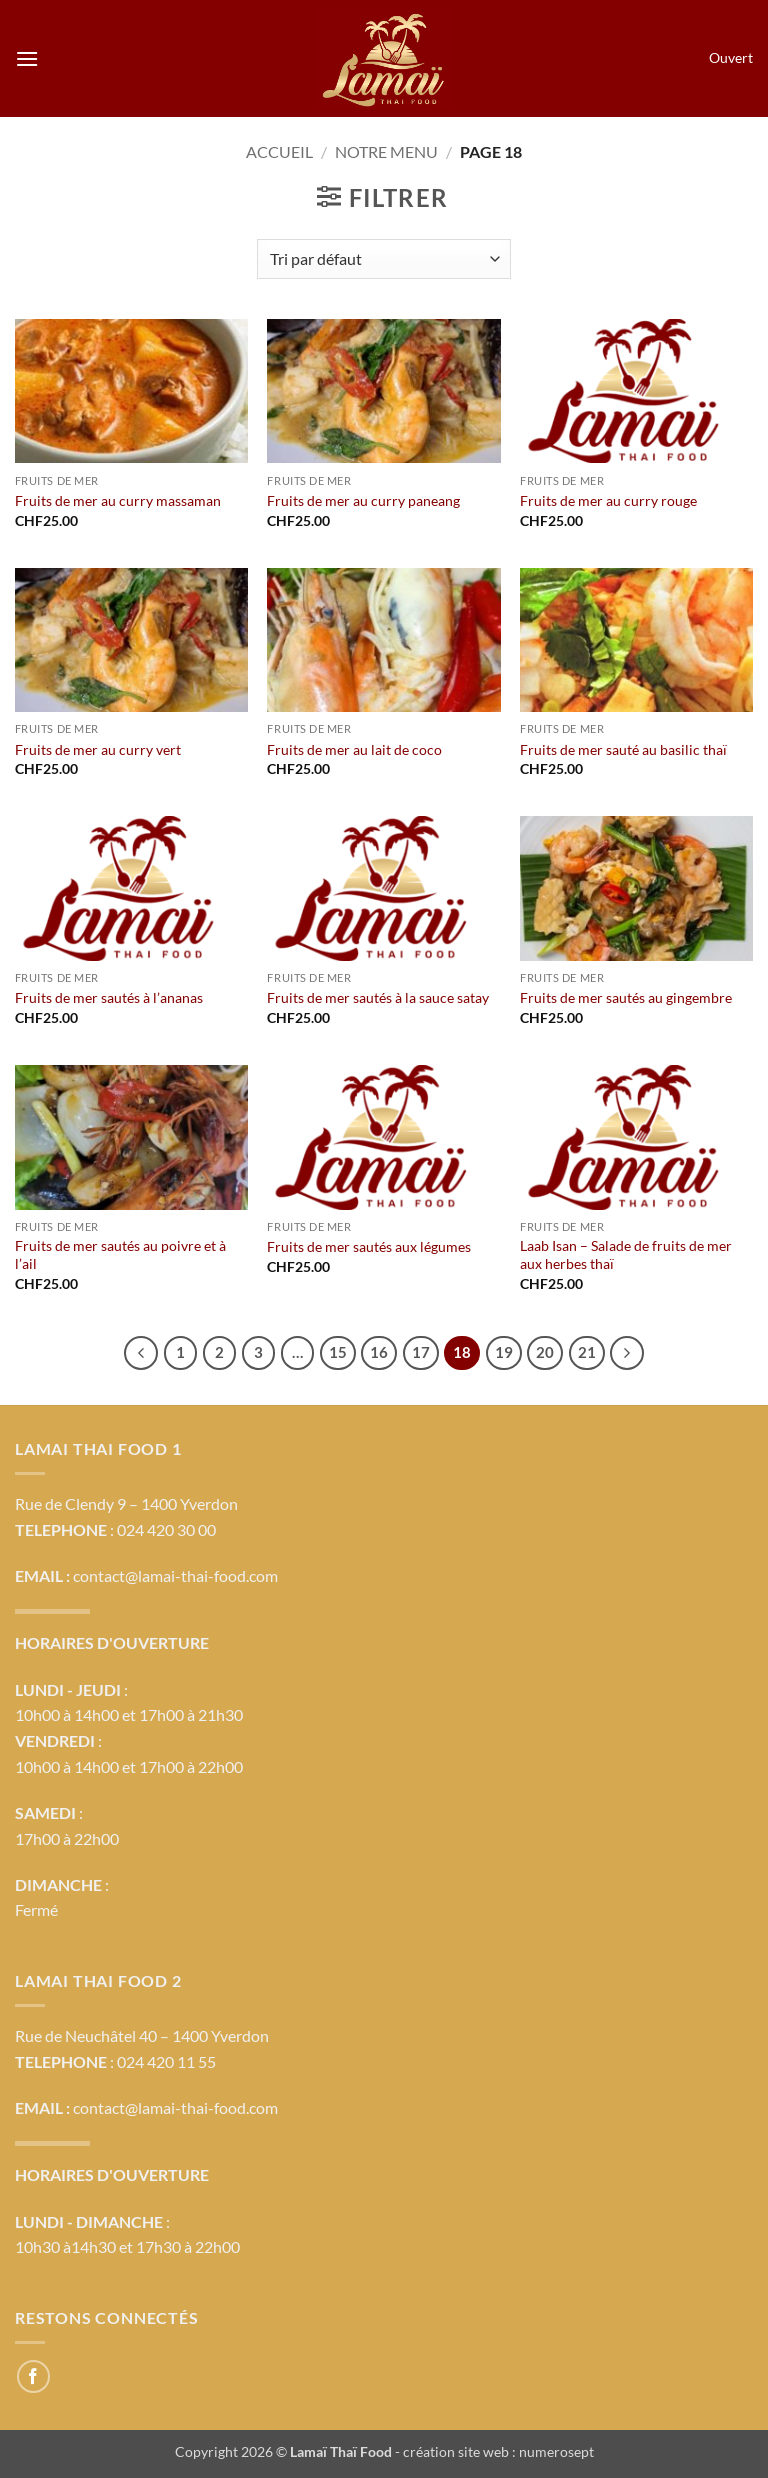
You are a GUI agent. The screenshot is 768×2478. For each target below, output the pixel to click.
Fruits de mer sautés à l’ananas (109, 997)
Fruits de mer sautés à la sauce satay (378, 997)
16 (379, 1352)
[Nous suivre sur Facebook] (33, 2376)
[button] (27, 58)
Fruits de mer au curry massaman (118, 500)
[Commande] (384, 259)
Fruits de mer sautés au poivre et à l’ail (120, 1255)
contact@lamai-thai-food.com (175, 1575)
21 (587, 1352)
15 (338, 1352)
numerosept (556, 2451)
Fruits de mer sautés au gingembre (626, 997)
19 (504, 1352)
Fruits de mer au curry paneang (363, 500)
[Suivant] (627, 1353)
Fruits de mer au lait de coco (354, 749)
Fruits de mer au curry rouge (608, 500)
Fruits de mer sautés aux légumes (369, 1246)
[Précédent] (141, 1353)
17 (421, 1352)
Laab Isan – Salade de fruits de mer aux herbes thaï (626, 1255)
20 (545, 1352)
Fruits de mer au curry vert (98, 749)
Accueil (279, 151)
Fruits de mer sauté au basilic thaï (623, 749)
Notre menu (386, 151)
